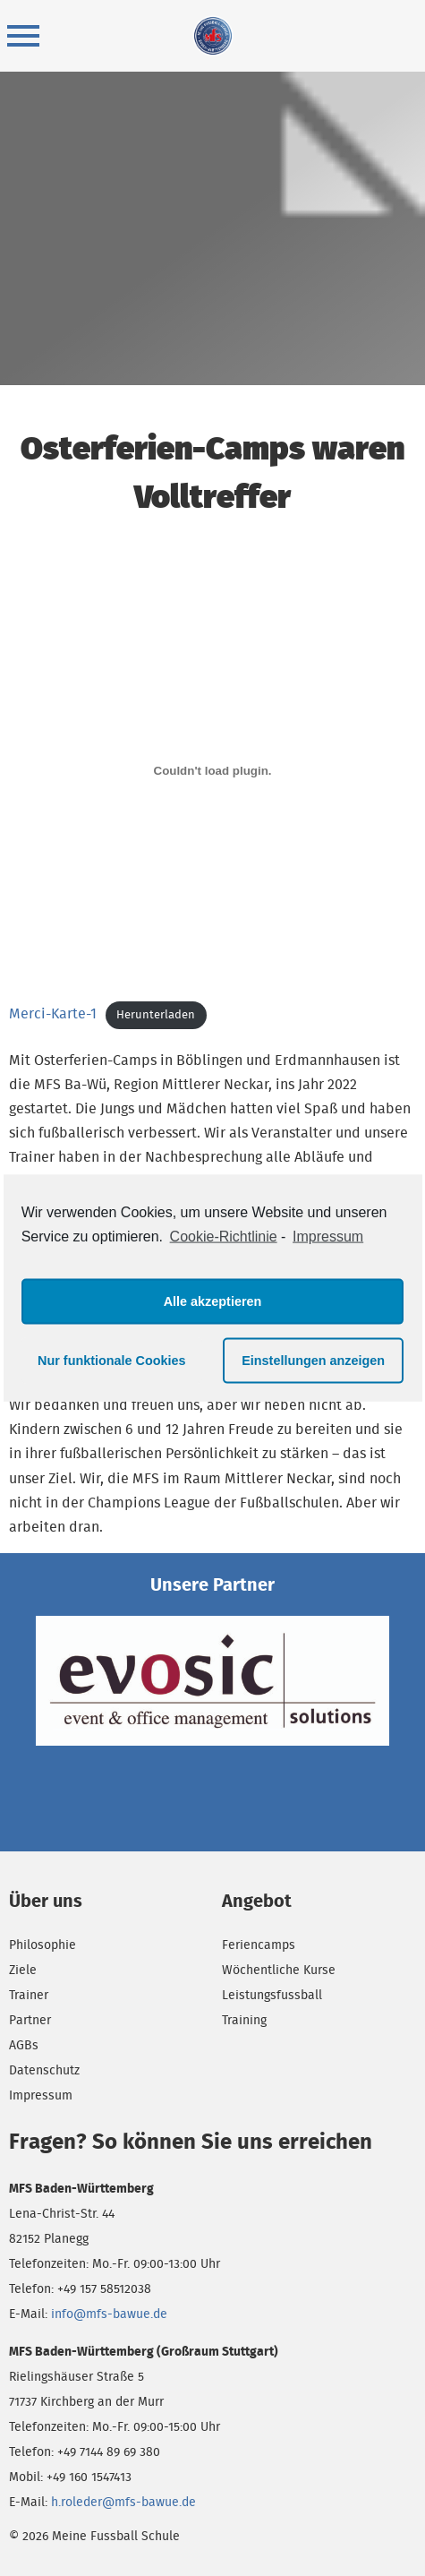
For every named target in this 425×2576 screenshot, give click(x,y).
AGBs (23, 2045)
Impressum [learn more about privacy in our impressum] (328, 1236)
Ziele (23, 1970)
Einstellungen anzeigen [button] (313, 1360)
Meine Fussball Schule (213, 36)
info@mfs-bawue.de (109, 2314)
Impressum (40, 2095)
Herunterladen (155, 1015)
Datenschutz (44, 2070)
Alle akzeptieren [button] (213, 1301)
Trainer (28, 1995)
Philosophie (42, 1944)
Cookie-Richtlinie (223, 1236)
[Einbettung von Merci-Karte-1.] (212, 770)
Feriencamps (258, 1944)
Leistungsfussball (272, 1995)
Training (244, 2020)
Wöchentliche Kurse (279, 1970)
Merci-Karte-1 (53, 1013)
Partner (30, 2020)
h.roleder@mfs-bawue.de (123, 2502)
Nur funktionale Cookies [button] (112, 1360)
